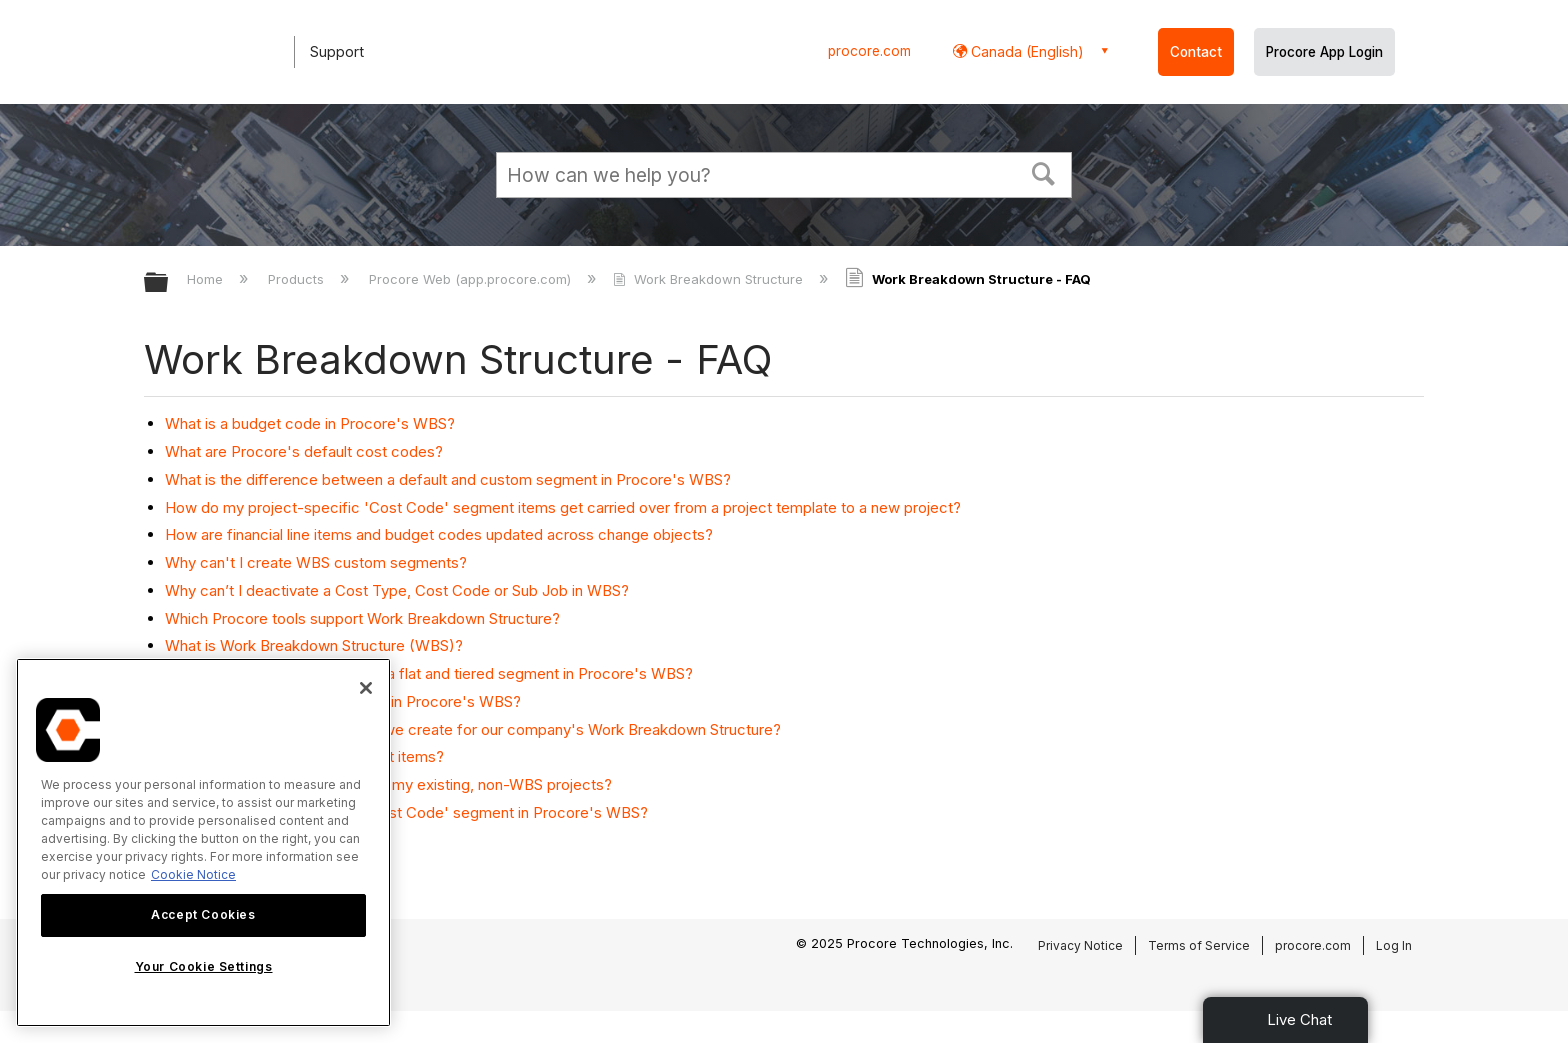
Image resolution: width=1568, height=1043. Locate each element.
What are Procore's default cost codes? (304, 451)
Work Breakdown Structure (709, 279)
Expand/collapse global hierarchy (169, 283)
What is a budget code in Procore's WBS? (310, 423)
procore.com (869, 51)
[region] (203, 842)
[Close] (366, 688)
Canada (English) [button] (1025, 51)
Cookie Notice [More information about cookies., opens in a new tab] (193, 874)
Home (207, 279)
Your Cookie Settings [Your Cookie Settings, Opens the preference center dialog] (204, 966)
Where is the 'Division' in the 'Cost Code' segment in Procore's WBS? (406, 812)
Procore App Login (1324, 52)
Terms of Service (1199, 945)
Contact (1196, 52)
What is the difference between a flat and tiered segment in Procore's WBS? (429, 673)
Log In (1394, 945)
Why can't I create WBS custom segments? (316, 562)
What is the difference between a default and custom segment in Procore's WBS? (448, 479)
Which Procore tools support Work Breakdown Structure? (362, 618)
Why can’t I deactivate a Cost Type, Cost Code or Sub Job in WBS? (397, 590)
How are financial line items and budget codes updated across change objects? (439, 534)
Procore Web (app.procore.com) (472, 279)
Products (298, 279)
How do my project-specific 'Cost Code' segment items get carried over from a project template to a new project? (563, 507)
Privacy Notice (1080, 945)
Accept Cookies (203, 914)
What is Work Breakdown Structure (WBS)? (314, 645)
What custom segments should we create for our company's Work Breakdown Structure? (473, 729)
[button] (1044, 172)
